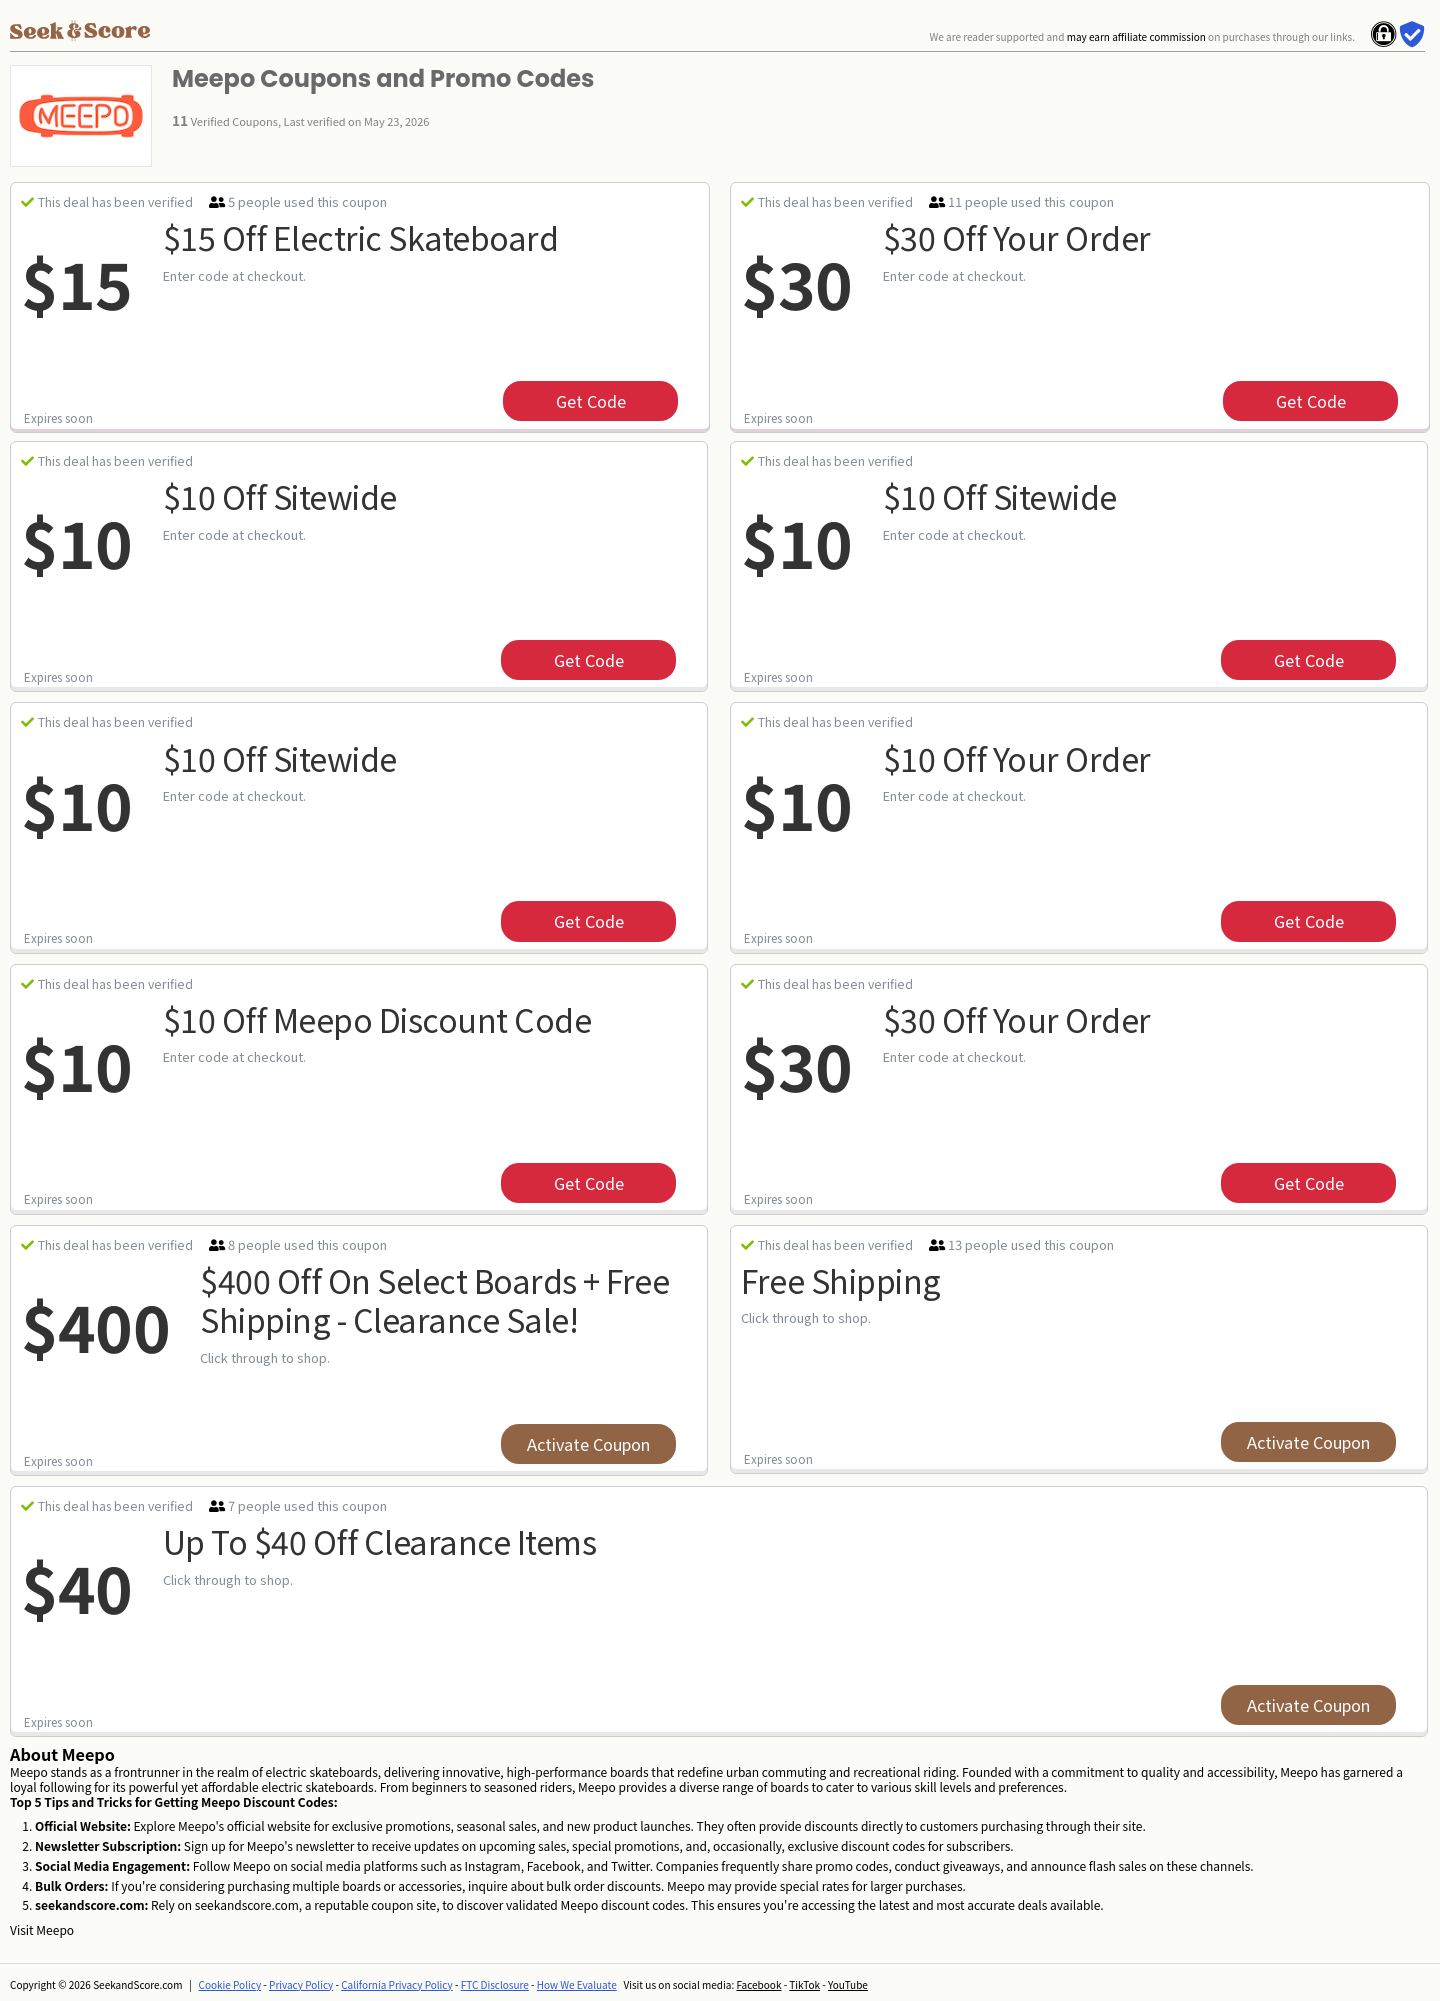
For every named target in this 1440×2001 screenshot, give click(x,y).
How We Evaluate (577, 1984)
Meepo (55, 1929)
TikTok (804, 1984)
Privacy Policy (301, 1984)
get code (591, 401)
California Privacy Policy (397, 1984)
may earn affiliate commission (1136, 36)
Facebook (758, 1984)
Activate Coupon (588, 1444)
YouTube (848, 1984)
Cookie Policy (230, 1984)
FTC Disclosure (495, 1984)
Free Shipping (841, 1280)
